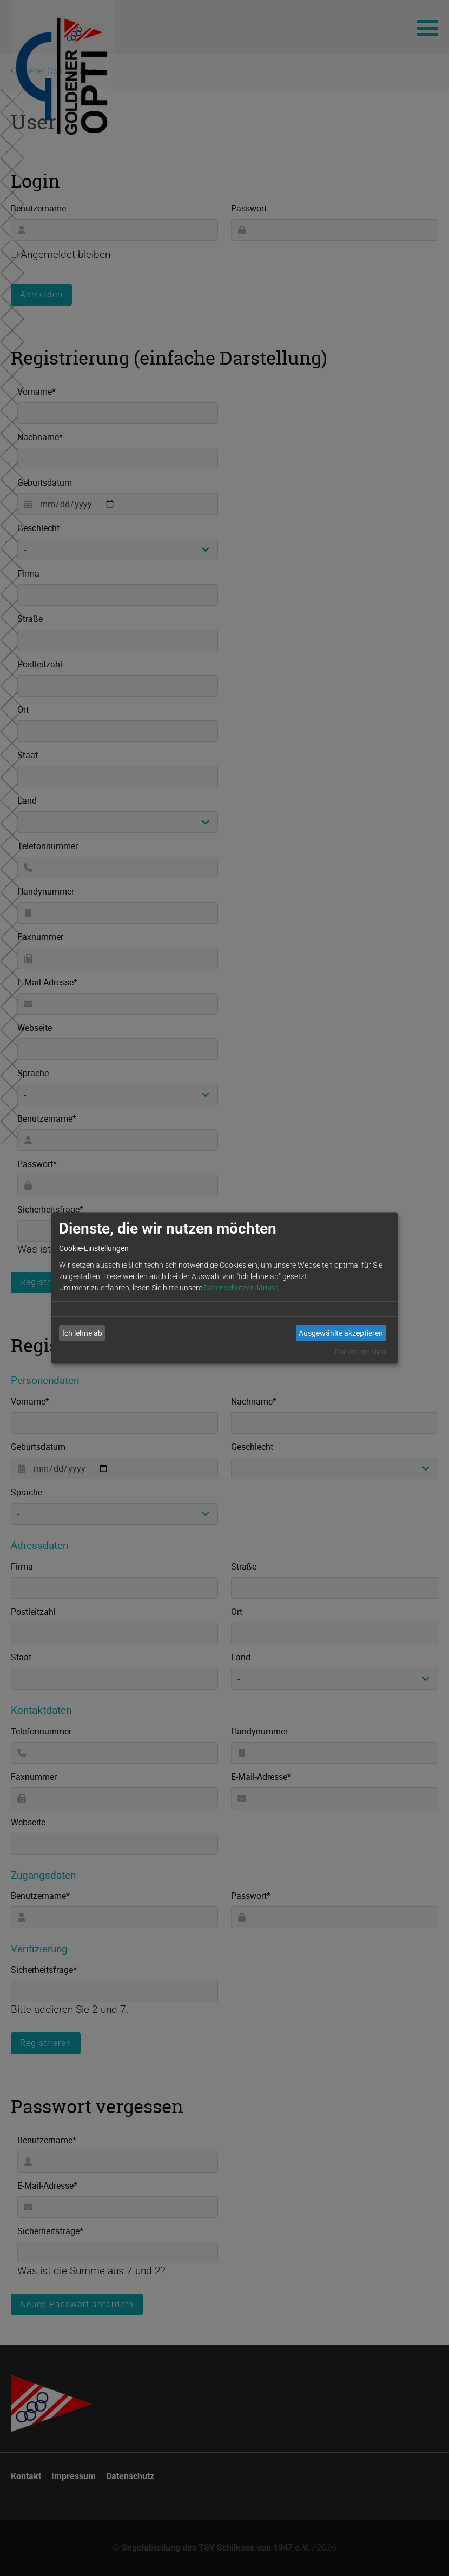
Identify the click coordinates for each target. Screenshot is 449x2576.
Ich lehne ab (82, 1333)
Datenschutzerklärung (241, 1287)
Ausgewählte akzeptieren (341, 1333)
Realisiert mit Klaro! (360, 1351)
